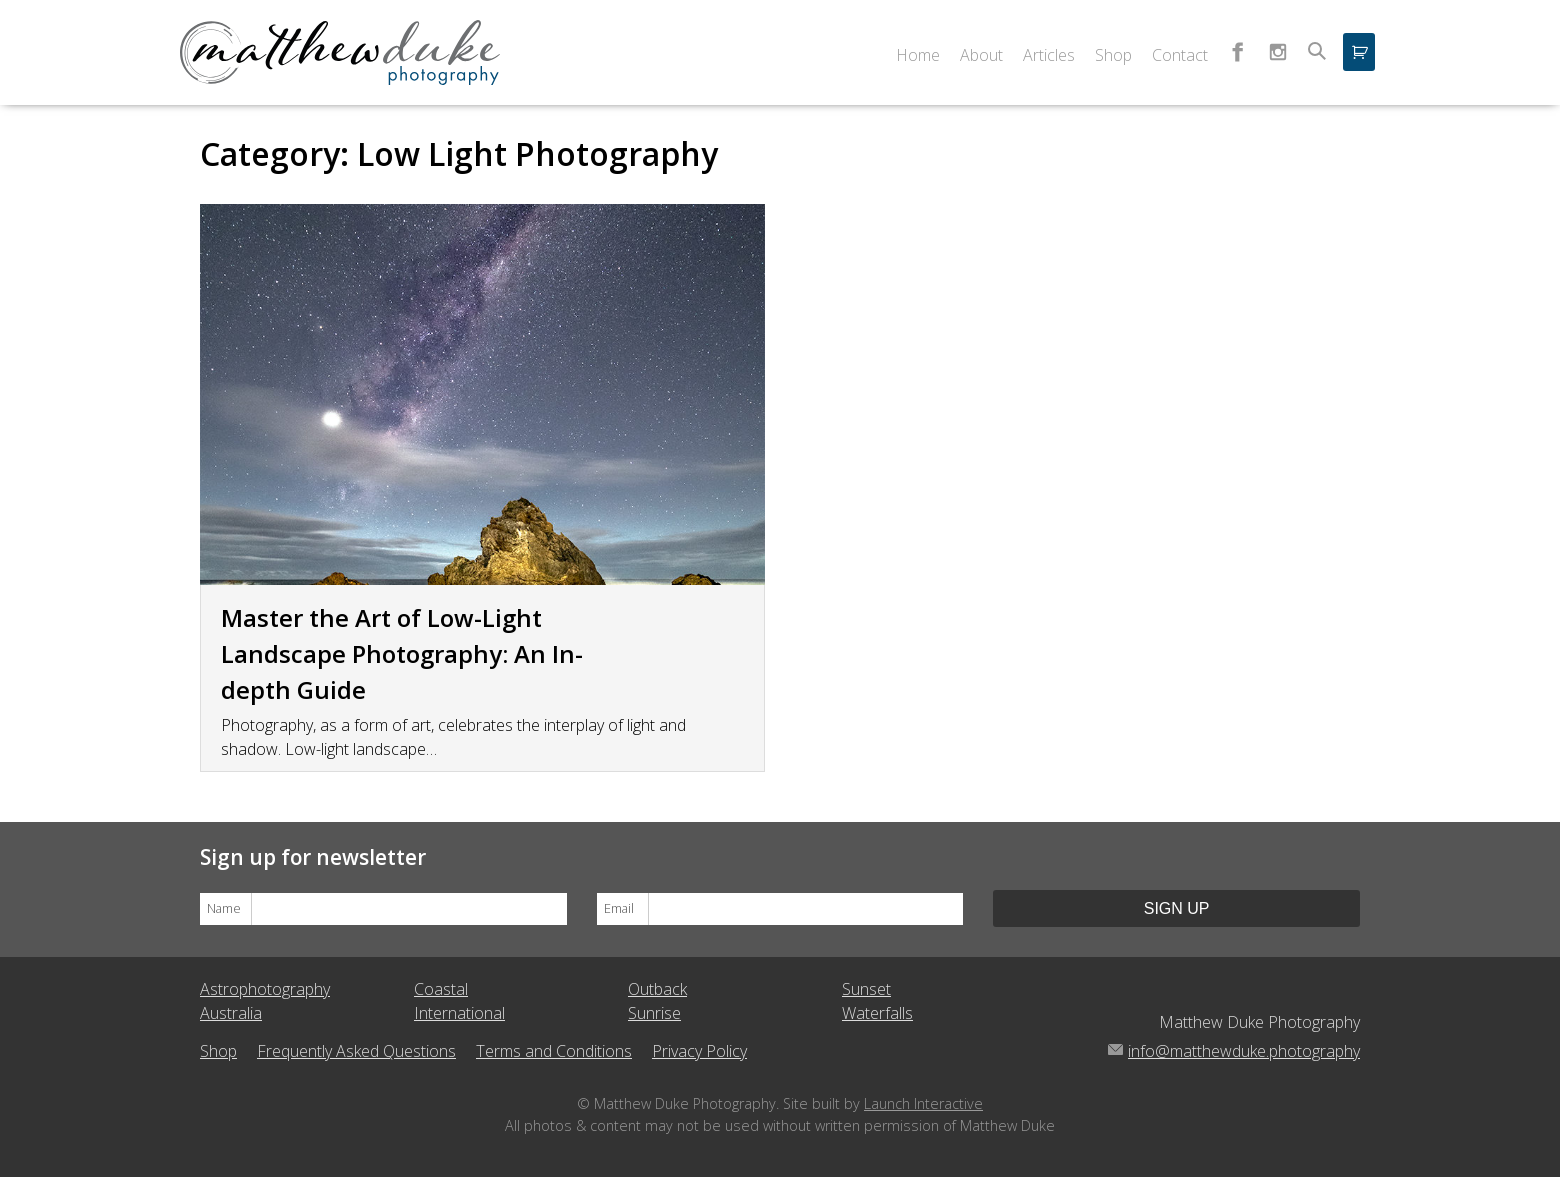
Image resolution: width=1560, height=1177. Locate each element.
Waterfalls (877, 1013)
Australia (231, 1013)
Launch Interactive (923, 1103)
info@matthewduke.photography (1244, 1051)
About (981, 55)
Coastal (441, 989)
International (459, 1013)
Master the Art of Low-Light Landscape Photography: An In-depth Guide (402, 653)
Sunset (866, 989)
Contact (1180, 55)
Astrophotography (265, 989)
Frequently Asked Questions (356, 1051)
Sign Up (1177, 908)
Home (918, 55)
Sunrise (654, 1013)
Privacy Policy (699, 1051)
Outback (657, 989)
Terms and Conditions (554, 1051)
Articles (1049, 55)
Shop (1113, 55)
